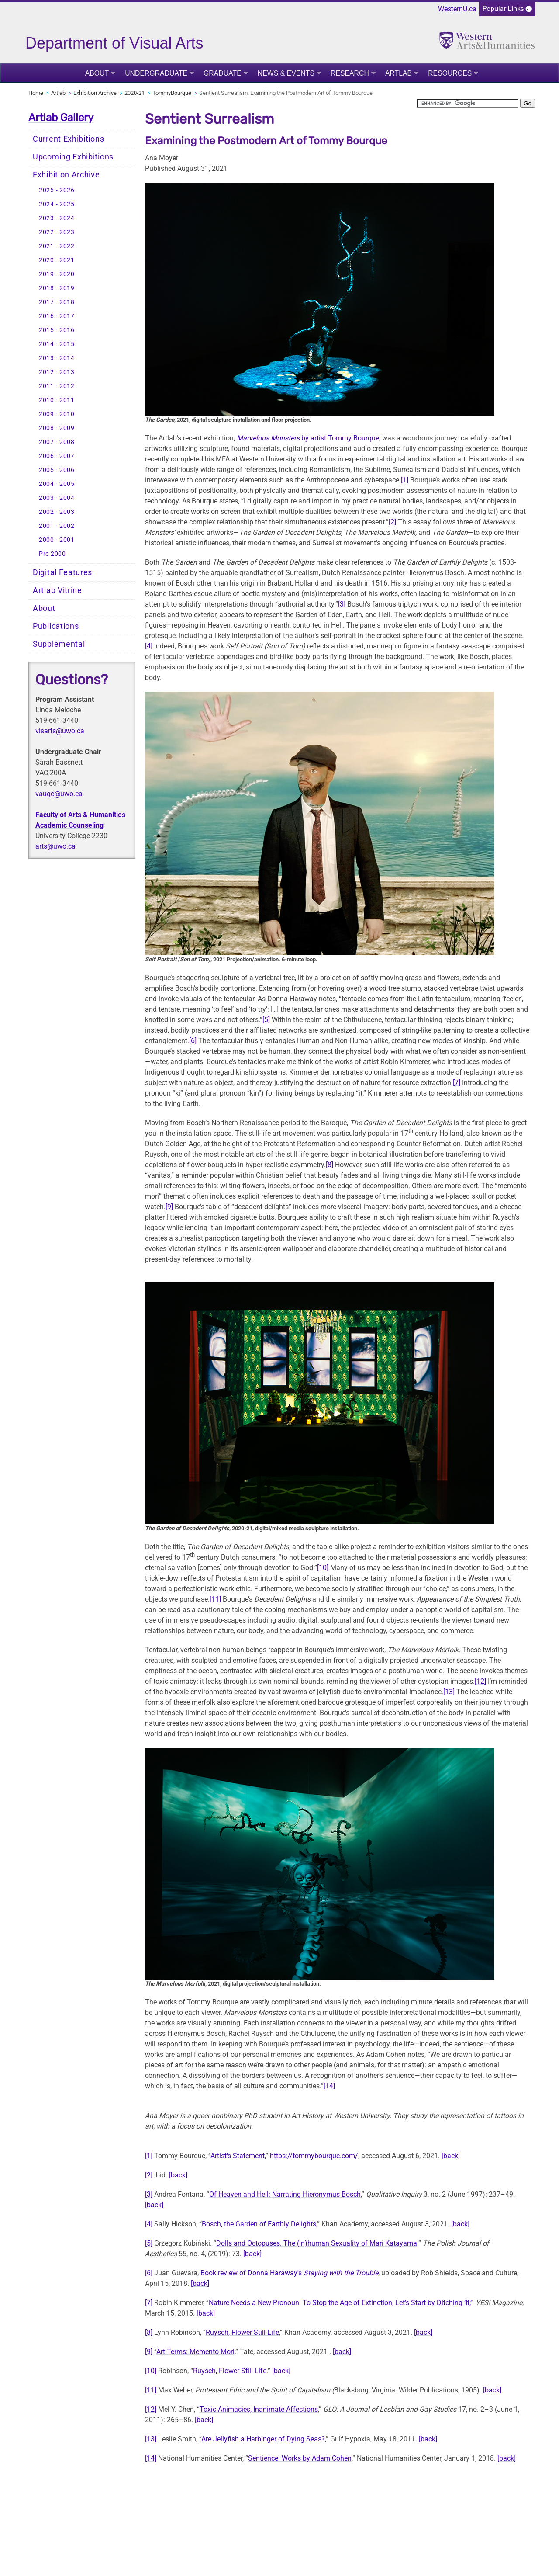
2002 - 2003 (57, 512)
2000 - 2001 (57, 540)
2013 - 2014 (57, 358)
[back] (451, 2156)
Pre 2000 (52, 554)
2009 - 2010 (57, 414)
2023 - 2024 (57, 218)
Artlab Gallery (60, 117)
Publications (56, 626)
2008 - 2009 (57, 428)
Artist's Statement (237, 2156)
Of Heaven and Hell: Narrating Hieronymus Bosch (285, 2194)
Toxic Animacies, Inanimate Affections (259, 2409)
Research (350, 73)
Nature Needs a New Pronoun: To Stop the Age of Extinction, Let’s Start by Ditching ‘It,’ (340, 2303)
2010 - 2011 (57, 400)
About (97, 73)
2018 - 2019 (57, 288)
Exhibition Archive (95, 93)
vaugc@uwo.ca (59, 794)
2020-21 (134, 93)
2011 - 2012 (57, 386)
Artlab (398, 73)
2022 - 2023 (57, 232)
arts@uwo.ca (55, 846)
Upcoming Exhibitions (73, 157)
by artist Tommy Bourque (308, 438)
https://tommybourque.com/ (314, 2156)
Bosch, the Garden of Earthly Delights (259, 2224)
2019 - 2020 (57, 274)
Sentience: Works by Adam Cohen (300, 2458)
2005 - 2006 (57, 470)
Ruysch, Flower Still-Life (242, 2332)
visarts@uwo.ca (59, 731)
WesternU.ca (457, 9)
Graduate (223, 73)
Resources (450, 73)
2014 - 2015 (57, 344)
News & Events (286, 73)
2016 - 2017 (57, 316)
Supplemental (59, 644)
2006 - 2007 (57, 456)
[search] (467, 103)
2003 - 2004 (57, 498)
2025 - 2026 (57, 190)
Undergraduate (156, 73)
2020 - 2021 (57, 260)
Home (35, 93)
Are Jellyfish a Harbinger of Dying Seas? (263, 2439)
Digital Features (62, 572)
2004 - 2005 (57, 484)
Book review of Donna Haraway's (289, 2273)
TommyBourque (171, 93)
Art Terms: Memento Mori (195, 2351)
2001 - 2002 (57, 526)
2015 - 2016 (57, 330)
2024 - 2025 (57, 204)
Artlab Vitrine (57, 590)
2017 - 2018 (57, 302)
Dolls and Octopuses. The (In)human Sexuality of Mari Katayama (316, 2243)
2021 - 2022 (57, 246)
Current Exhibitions (68, 139)
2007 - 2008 (57, 442)
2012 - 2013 (57, 372)
